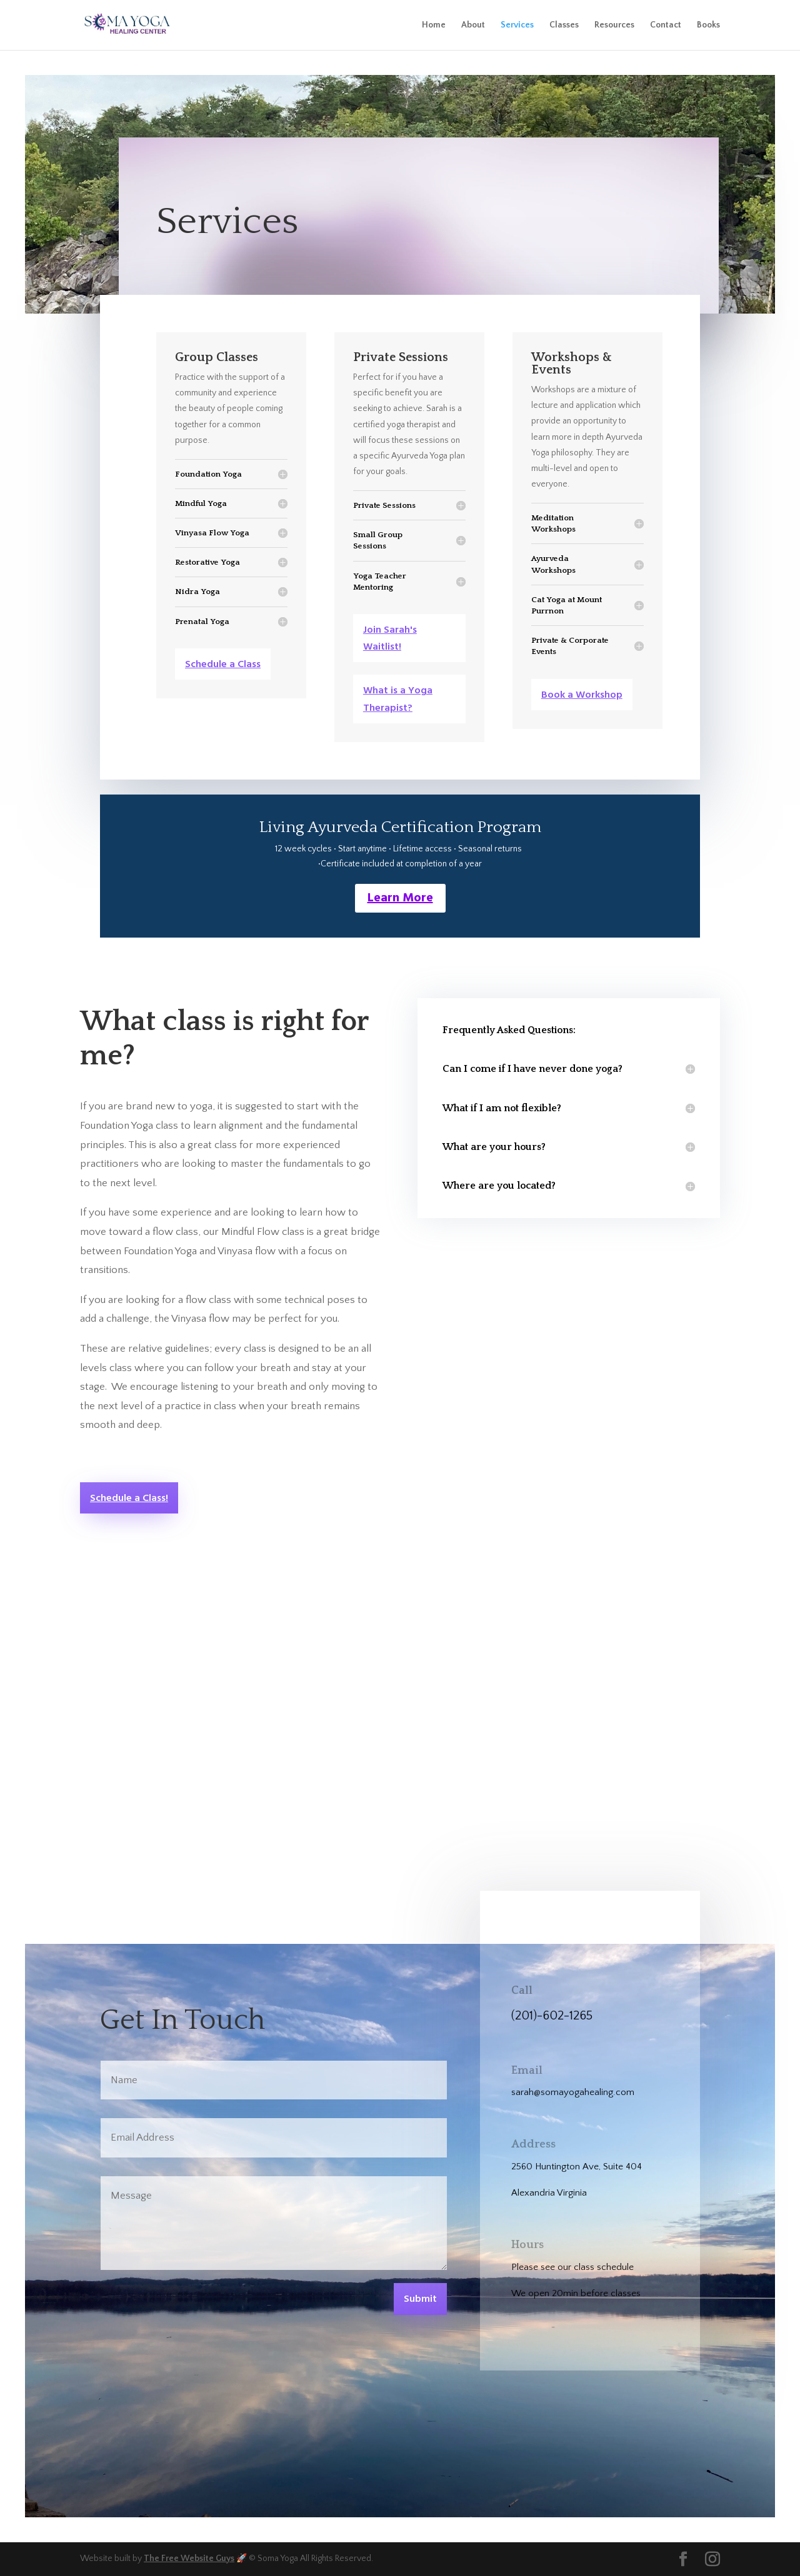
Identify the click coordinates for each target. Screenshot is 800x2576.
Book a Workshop (581, 695)
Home (434, 25)
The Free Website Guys (189, 2559)
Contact (665, 25)
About (473, 25)
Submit (420, 2299)
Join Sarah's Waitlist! (390, 638)
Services (517, 25)
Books (708, 25)
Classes (564, 25)
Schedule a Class (223, 664)
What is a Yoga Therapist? (397, 699)
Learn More (400, 898)
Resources (614, 25)
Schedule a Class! (129, 1498)
